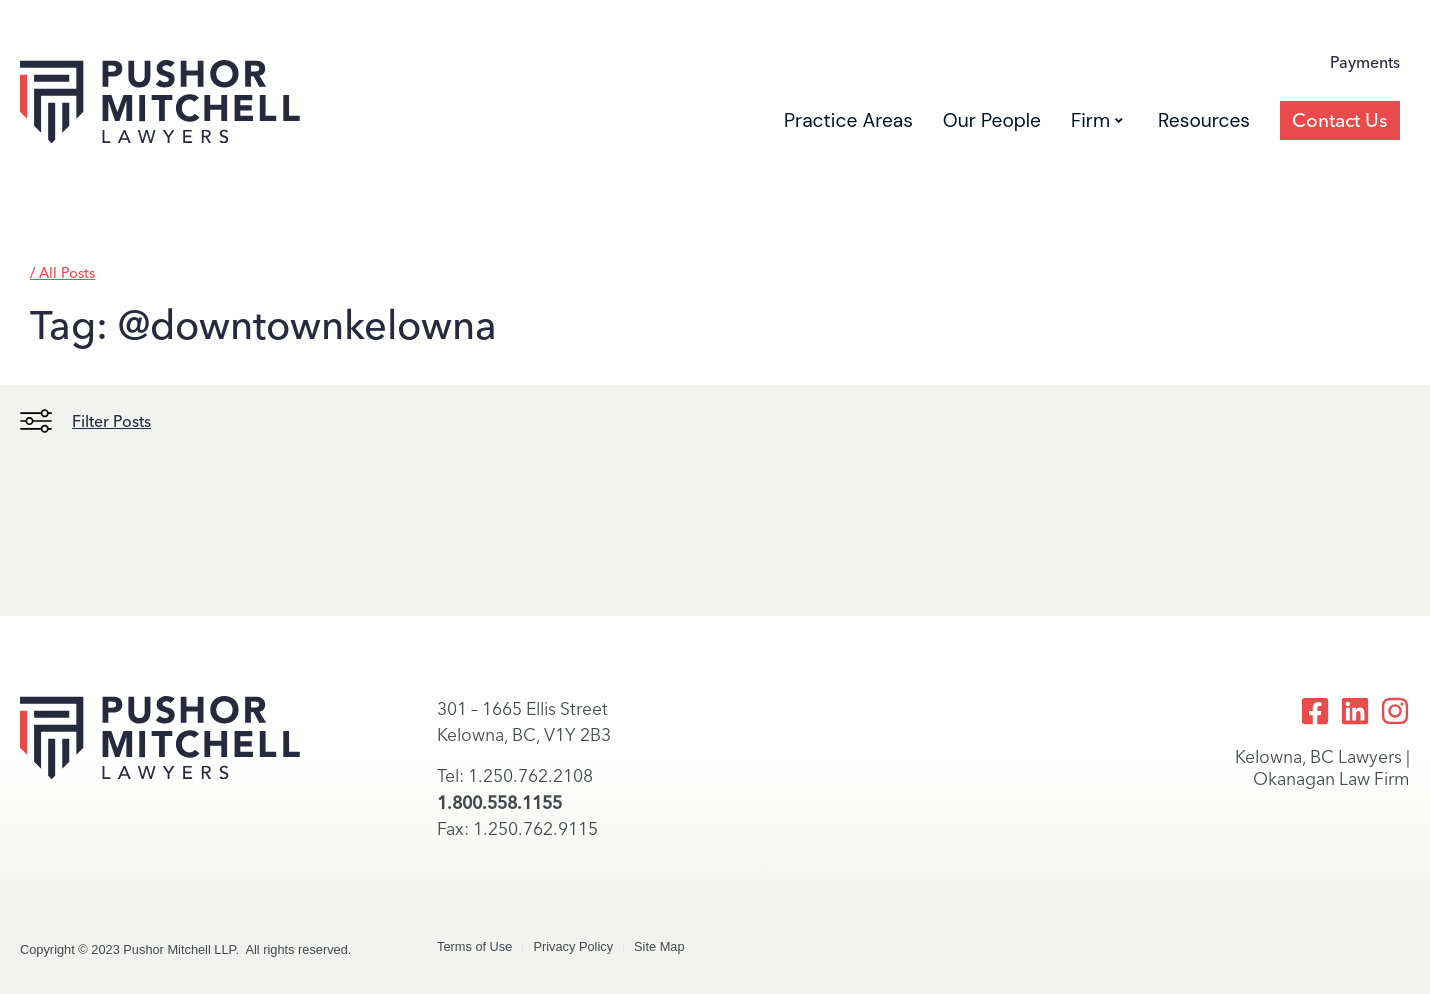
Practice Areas (848, 120)
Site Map (659, 946)
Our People (992, 120)
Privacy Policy (573, 946)
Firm (1097, 120)
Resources (1204, 120)
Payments (1365, 62)
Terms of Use (474, 946)
